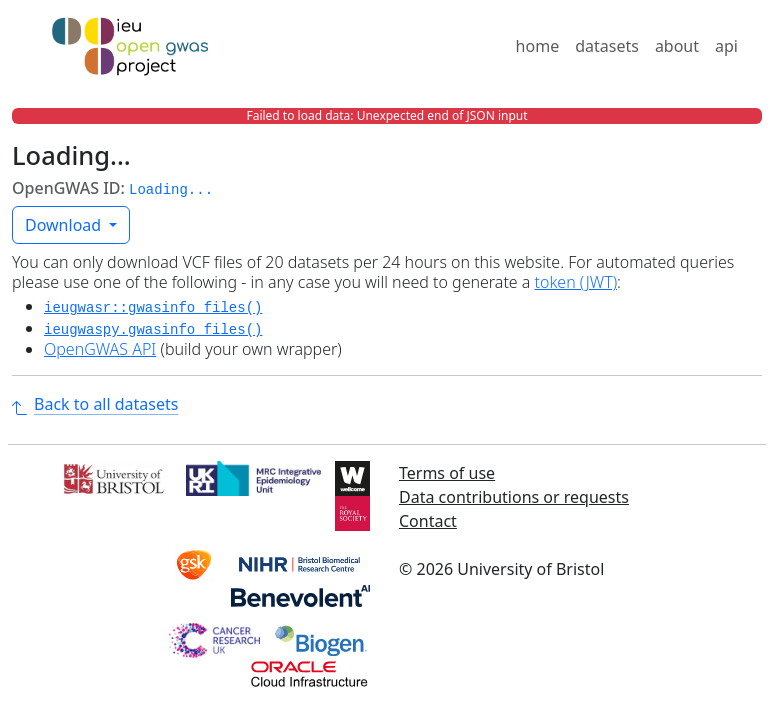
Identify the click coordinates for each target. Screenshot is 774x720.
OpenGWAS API (100, 349)
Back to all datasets (95, 404)
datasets (607, 46)
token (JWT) (576, 282)
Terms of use (447, 473)
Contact (428, 521)
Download (65, 225)
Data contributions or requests (514, 497)
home (538, 46)
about (677, 46)
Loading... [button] (171, 190)
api (726, 46)
